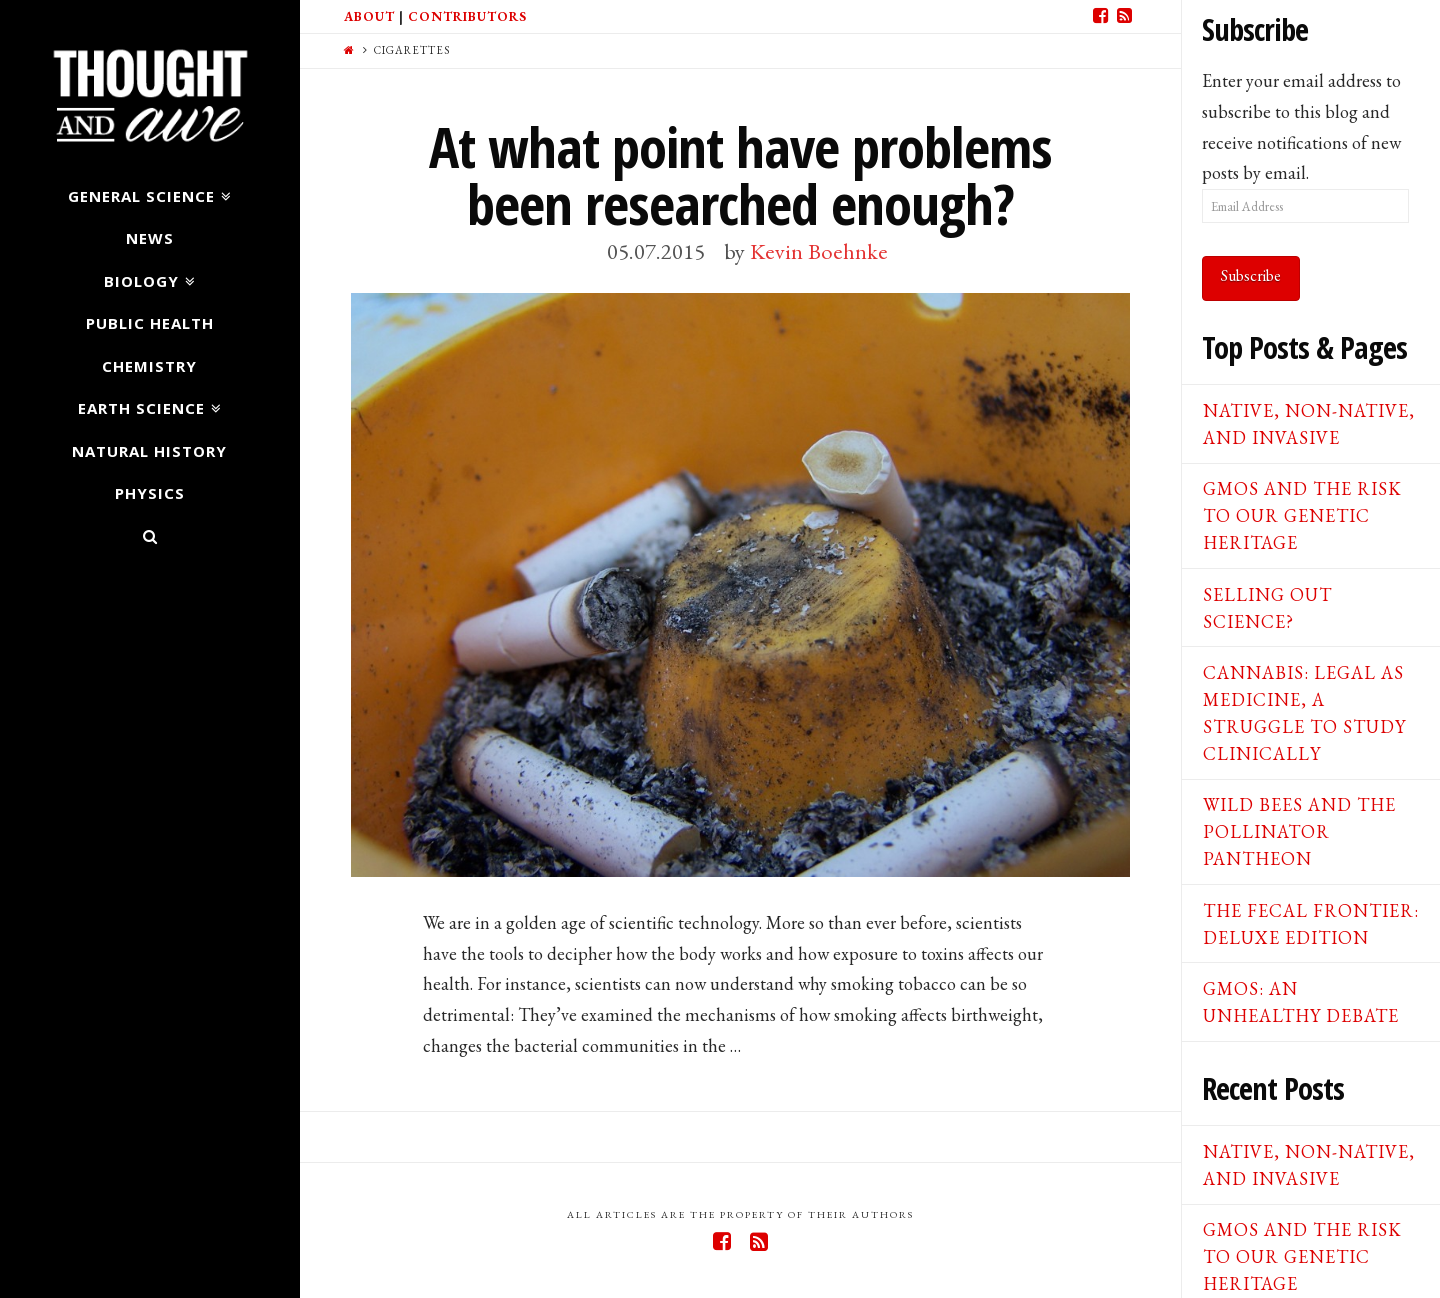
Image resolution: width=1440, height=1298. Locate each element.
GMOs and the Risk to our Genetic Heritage (1302, 515)
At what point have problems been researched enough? (740, 175)
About (369, 16)
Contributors (467, 16)
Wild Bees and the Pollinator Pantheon (1299, 831)
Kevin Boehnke (819, 251)
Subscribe (1251, 275)
